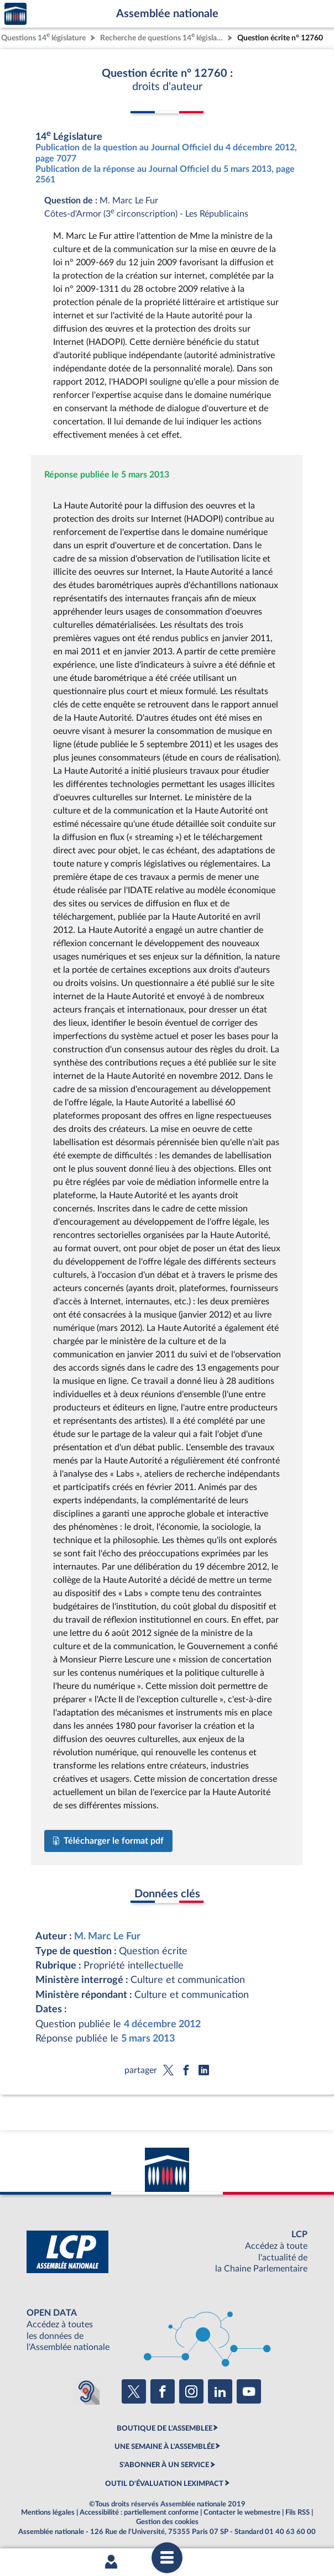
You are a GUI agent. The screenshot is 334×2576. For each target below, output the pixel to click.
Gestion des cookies (167, 2522)
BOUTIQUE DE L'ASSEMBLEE (164, 2428)
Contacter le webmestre (241, 2512)
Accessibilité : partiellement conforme (139, 2512)
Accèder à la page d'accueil (15, 14)
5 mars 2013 (148, 2038)
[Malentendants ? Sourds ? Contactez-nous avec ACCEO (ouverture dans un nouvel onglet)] (86, 2391)
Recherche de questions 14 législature (162, 37)
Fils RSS (297, 2512)
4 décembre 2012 (162, 2024)
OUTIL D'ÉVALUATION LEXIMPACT (164, 2483)
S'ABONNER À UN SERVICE (164, 2465)
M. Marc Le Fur (107, 1936)
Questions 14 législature (43, 37)
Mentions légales (48, 2512)
